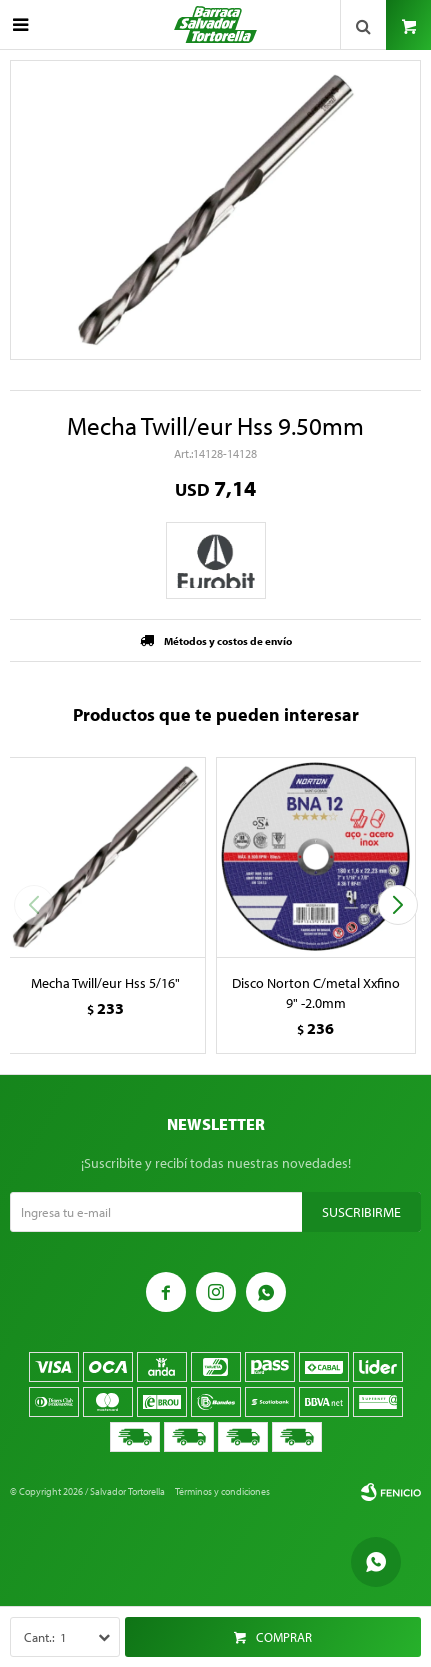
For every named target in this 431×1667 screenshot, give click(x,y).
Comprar (284, 1637)
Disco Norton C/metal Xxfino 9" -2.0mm (316, 993)
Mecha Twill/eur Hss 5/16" (105, 983)
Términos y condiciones (222, 1491)
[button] (397, 905)
